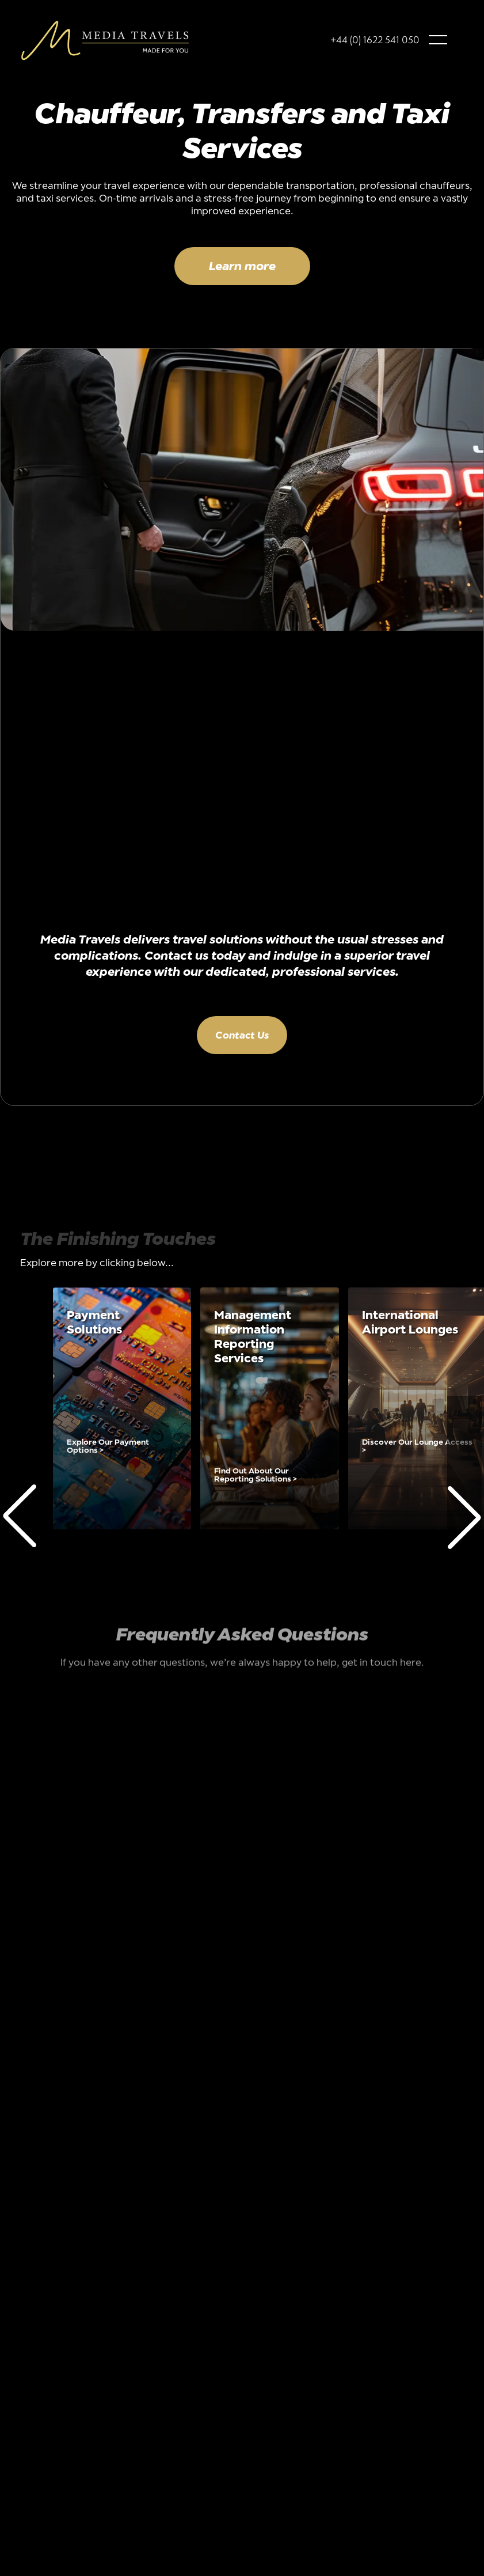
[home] (104, 40)
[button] (438, 39)
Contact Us (242, 1035)
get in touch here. (383, 1663)
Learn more (242, 266)
